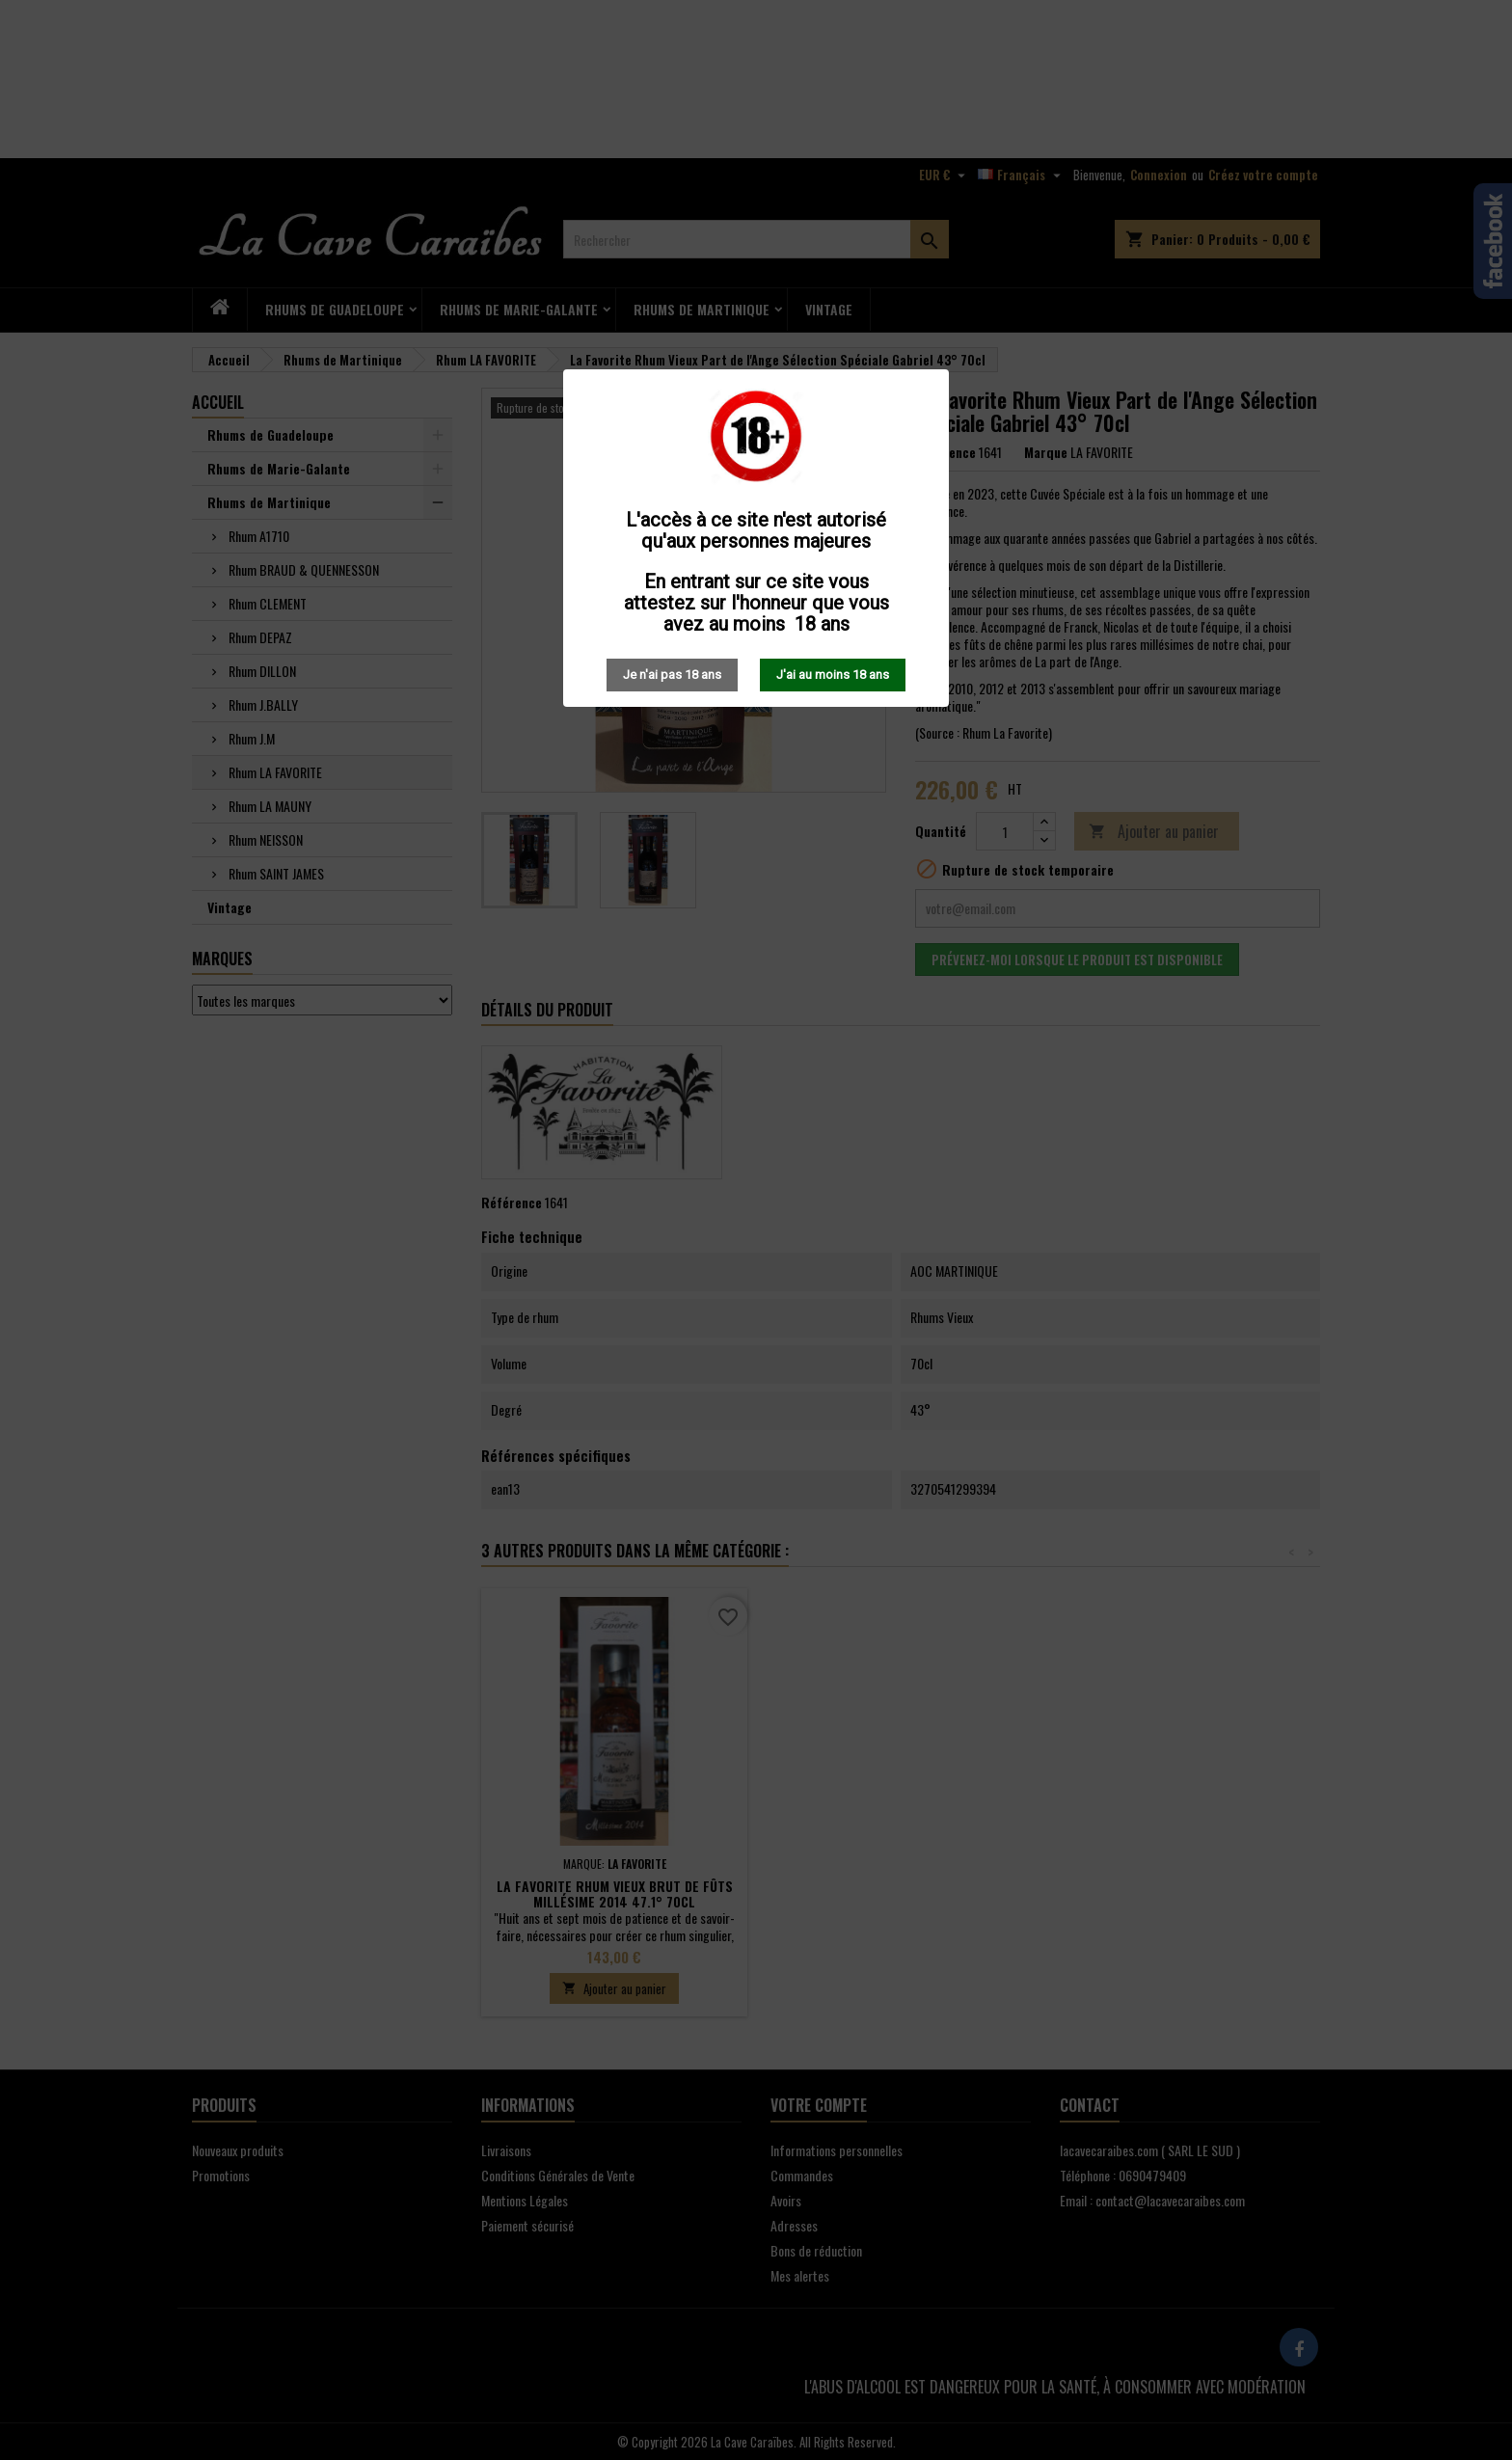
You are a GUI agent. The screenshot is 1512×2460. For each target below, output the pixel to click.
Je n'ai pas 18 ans (672, 674)
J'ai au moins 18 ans (832, 674)
